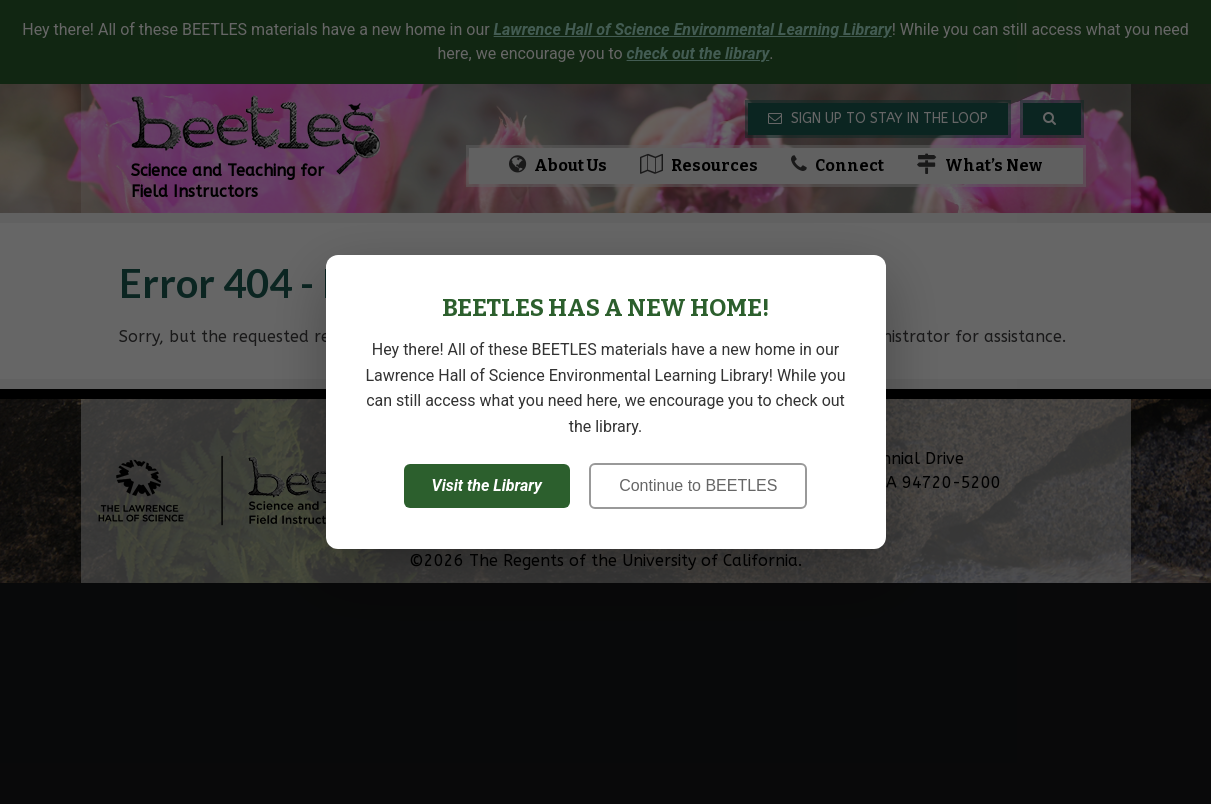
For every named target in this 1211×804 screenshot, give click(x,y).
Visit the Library (487, 485)
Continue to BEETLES (698, 485)
